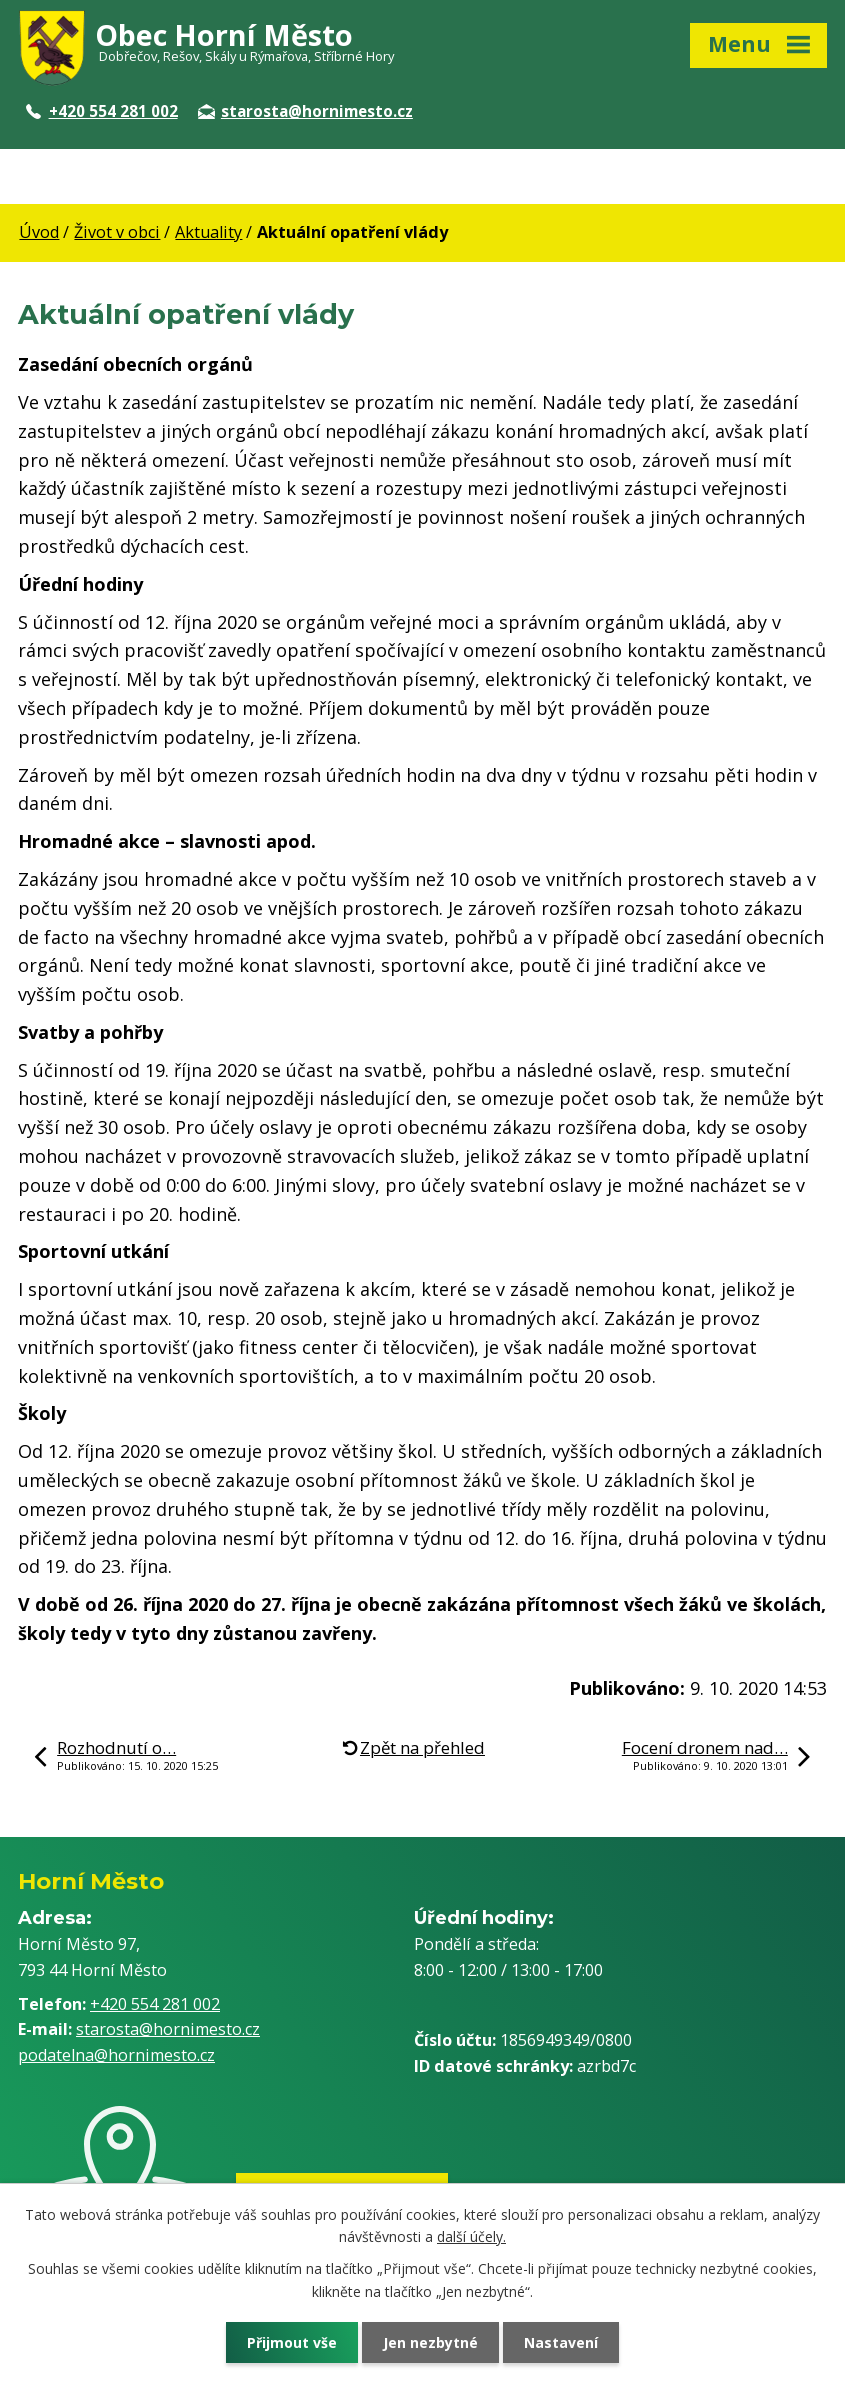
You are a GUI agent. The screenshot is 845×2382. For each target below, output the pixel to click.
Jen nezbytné (430, 2342)
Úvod (39, 232)
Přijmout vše (292, 2342)
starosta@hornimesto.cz (305, 111)
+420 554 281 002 (102, 111)
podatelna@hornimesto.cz (116, 2055)
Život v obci (117, 232)
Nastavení (561, 2342)
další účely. (471, 2236)
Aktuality (208, 232)
